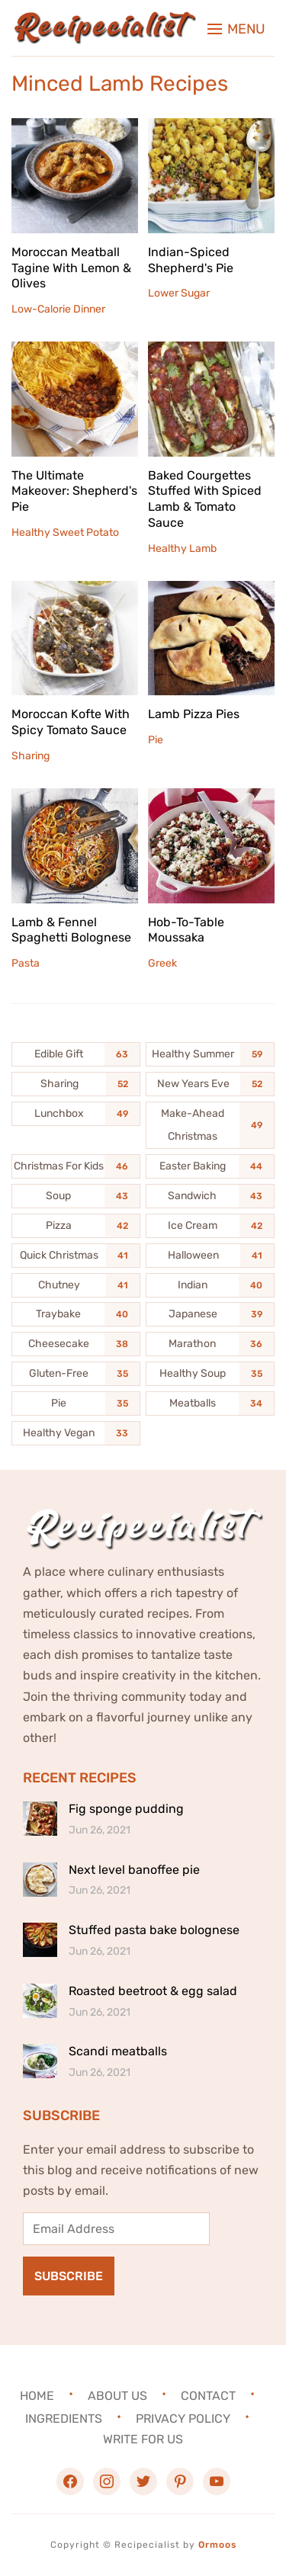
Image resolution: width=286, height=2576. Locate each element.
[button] (236, 29)
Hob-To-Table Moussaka (186, 930)
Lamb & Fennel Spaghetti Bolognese (71, 930)
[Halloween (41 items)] (210, 1255)
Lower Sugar (179, 293)
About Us (117, 2395)
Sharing (30, 755)
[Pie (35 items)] (75, 1403)
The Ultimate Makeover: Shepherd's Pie (74, 491)
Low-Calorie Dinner (58, 309)
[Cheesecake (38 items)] (75, 1344)
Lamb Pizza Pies (193, 714)
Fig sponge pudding (126, 1808)
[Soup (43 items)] (75, 1196)
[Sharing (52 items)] (75, 1084)
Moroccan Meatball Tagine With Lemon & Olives (71, 268)
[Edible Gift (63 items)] (75, 1054)
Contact (208, 2395)
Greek (162, 963)
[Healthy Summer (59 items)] (210, 1054)
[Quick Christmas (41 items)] (75, 1255)
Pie (155, 739)
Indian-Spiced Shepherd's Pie (190, 260)
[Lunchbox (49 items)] (75, 1114)
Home (37, 2395)
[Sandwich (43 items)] (210, 1196)
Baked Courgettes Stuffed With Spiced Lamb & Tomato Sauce (205, 499)
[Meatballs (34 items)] (210, 1403)
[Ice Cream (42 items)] (210, 1226)
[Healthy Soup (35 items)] (210, 1374)
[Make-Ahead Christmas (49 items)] (210, 1125)
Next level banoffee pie (134, 1869)
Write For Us (143, 2439)
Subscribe (68, 2276)
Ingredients (63, 2418)
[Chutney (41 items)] (75, 1285)
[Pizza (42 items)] (75, 1226)
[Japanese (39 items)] (210, 1314)
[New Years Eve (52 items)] (210, 1084)
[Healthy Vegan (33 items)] (75, 1433)
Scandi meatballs (118, 2051)
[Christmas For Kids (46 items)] (75, 1166)
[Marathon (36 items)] (210, 1344)
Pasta (25, 963)
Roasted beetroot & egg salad (153, 1991)
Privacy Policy (183, 2418)
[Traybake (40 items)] (75, 1314)
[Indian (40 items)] (210, 1285)
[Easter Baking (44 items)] (210, 1166)
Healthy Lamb (182, 548)
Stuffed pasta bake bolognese (154, 1930)
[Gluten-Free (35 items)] (75, 1374)
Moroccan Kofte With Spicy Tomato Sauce (70, 722)
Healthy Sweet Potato (65, 532)
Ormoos (217, 2544)
